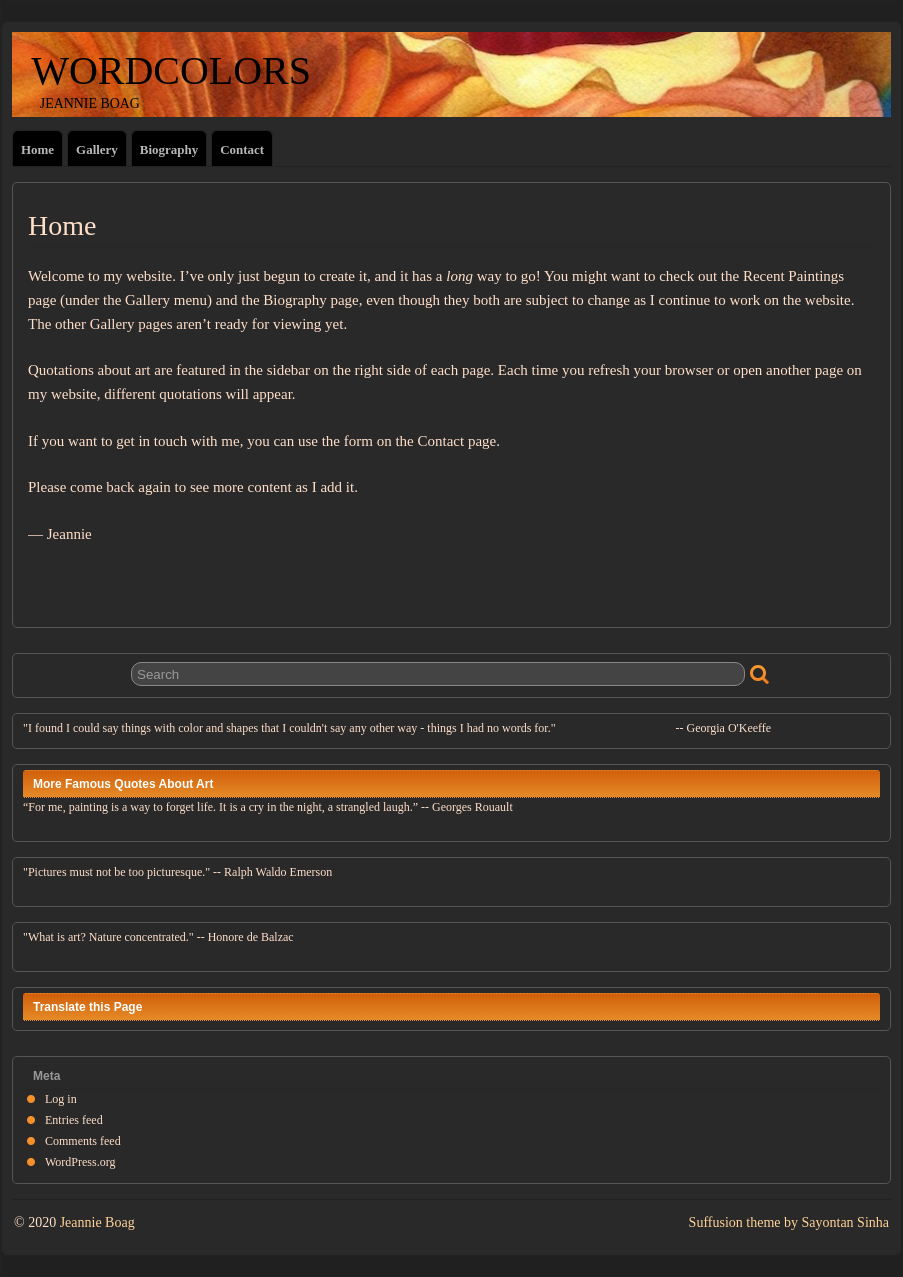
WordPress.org (80, 1162)
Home (37, 149)
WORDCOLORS (161, 70)
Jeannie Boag (97, 1222)
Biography (169, 149)
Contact (242, 149)
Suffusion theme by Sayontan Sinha (789, 1222)
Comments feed (83, 1141)
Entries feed (74, 1120)
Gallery (97, 149)
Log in (61, 1099)
